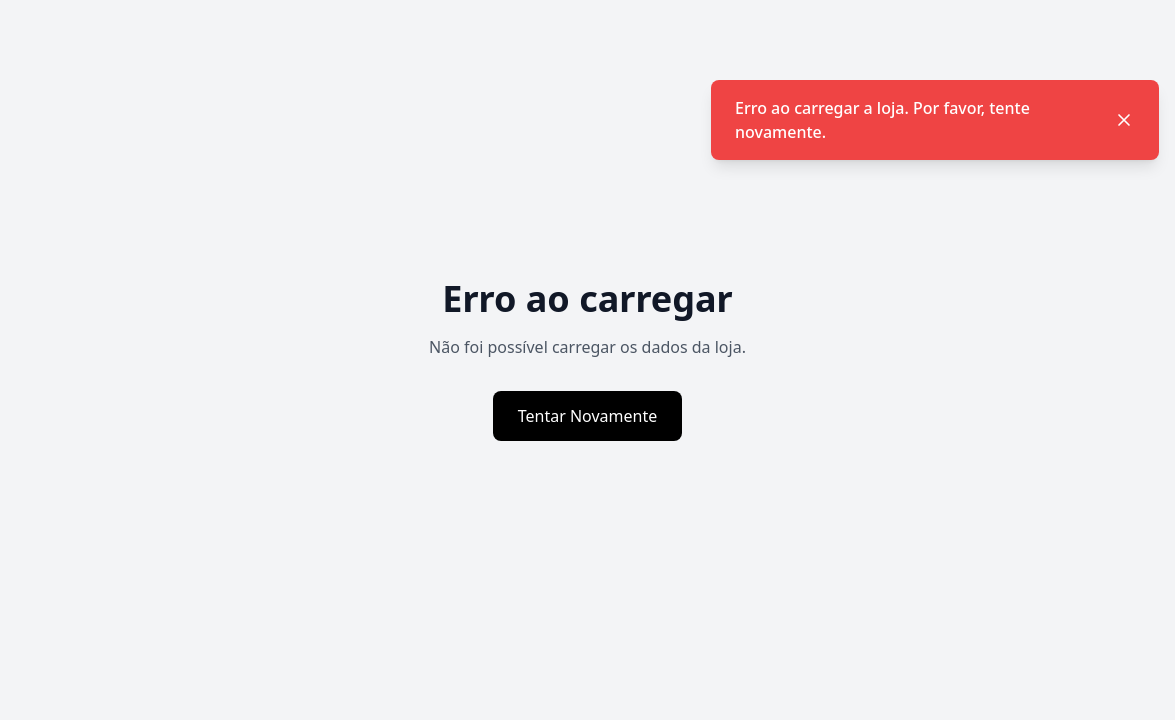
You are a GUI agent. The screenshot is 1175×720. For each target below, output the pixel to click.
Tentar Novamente (588, 416)
